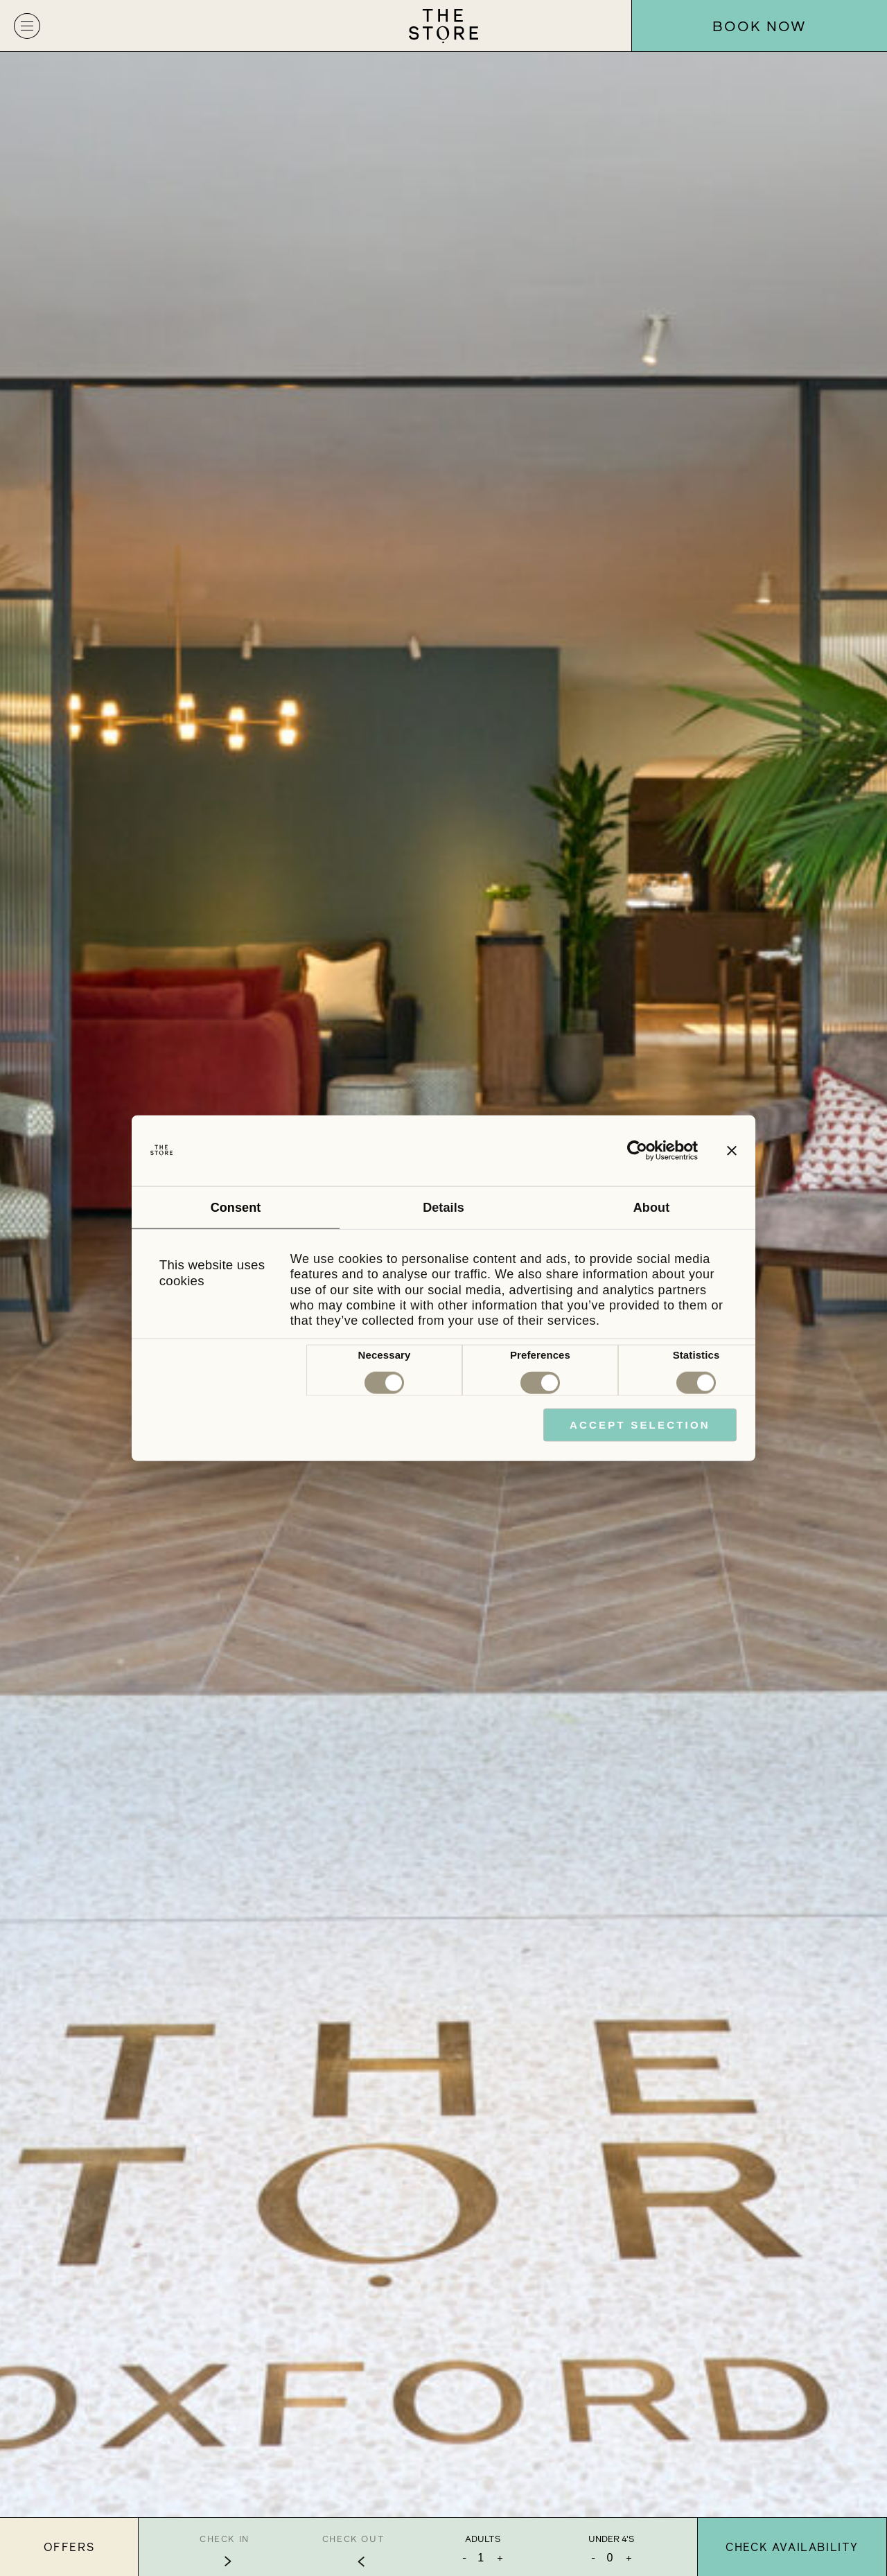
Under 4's (611, 2539)
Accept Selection (640, 1425)
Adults (482, 2539)
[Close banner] (732, 1150)
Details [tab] (443, 1208)
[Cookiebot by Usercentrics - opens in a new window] (637, 1150)
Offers (69, 2547)
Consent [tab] (236, 1208)
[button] (27, 26)
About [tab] (651, 1208)
